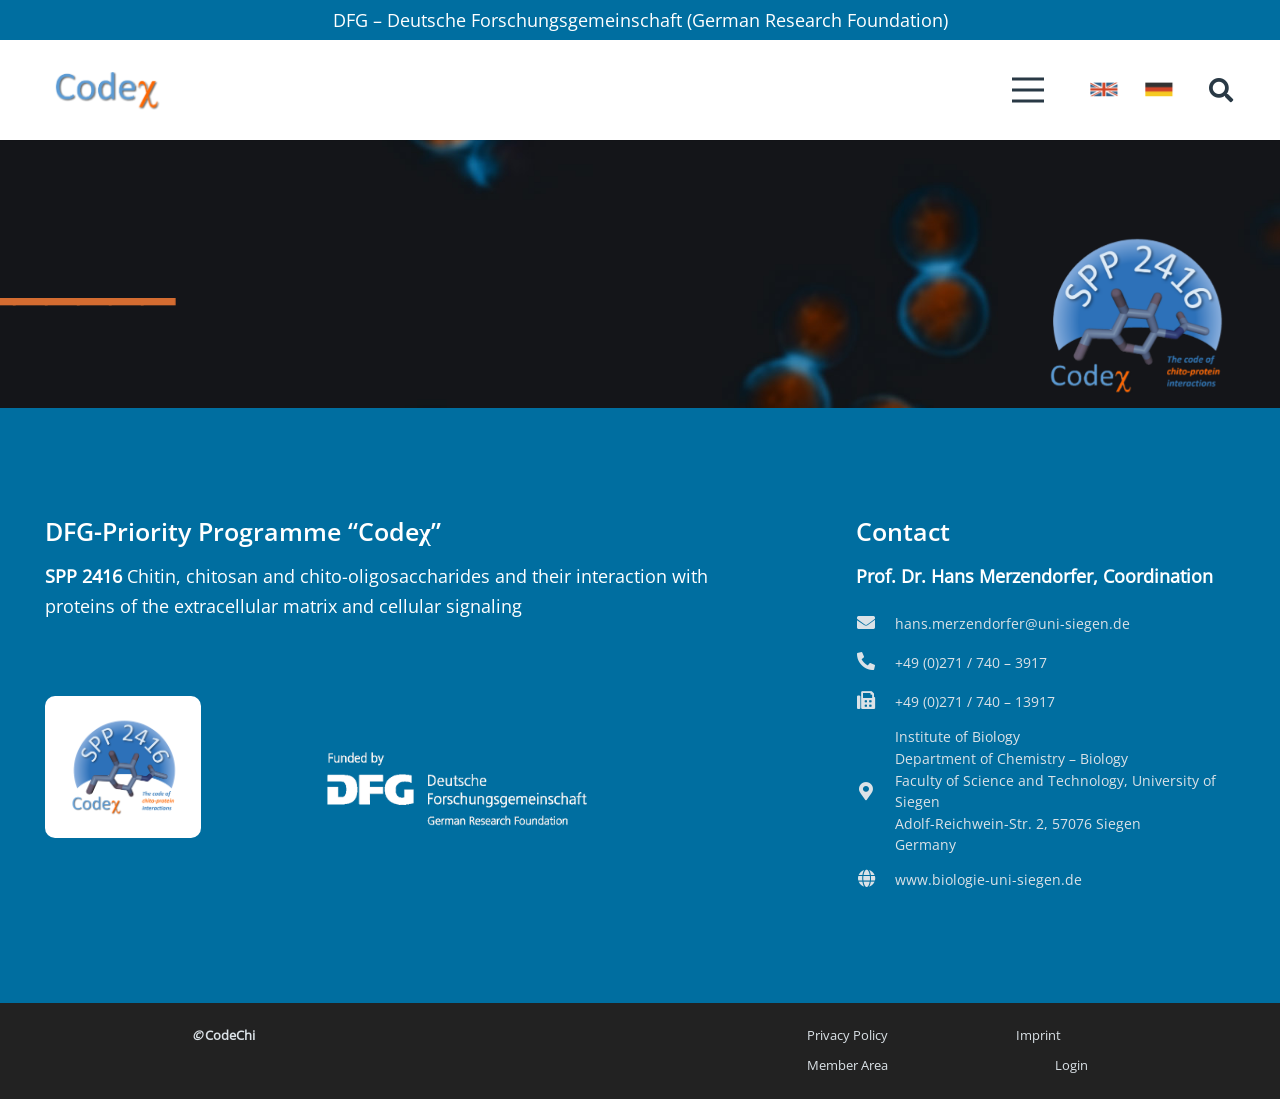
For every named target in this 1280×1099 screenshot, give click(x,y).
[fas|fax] (875, 702)
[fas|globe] (875, 880)
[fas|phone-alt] (875, 663)
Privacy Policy (847, 1035)
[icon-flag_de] (1159, 89)
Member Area (847, 1065)
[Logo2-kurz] (107, 90)
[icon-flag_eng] (1104, 89)
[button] (1220, 90)
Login (1071, 1065)
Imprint (1038, 1035)
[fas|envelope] (875, 624)
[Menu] (1028, 90)
